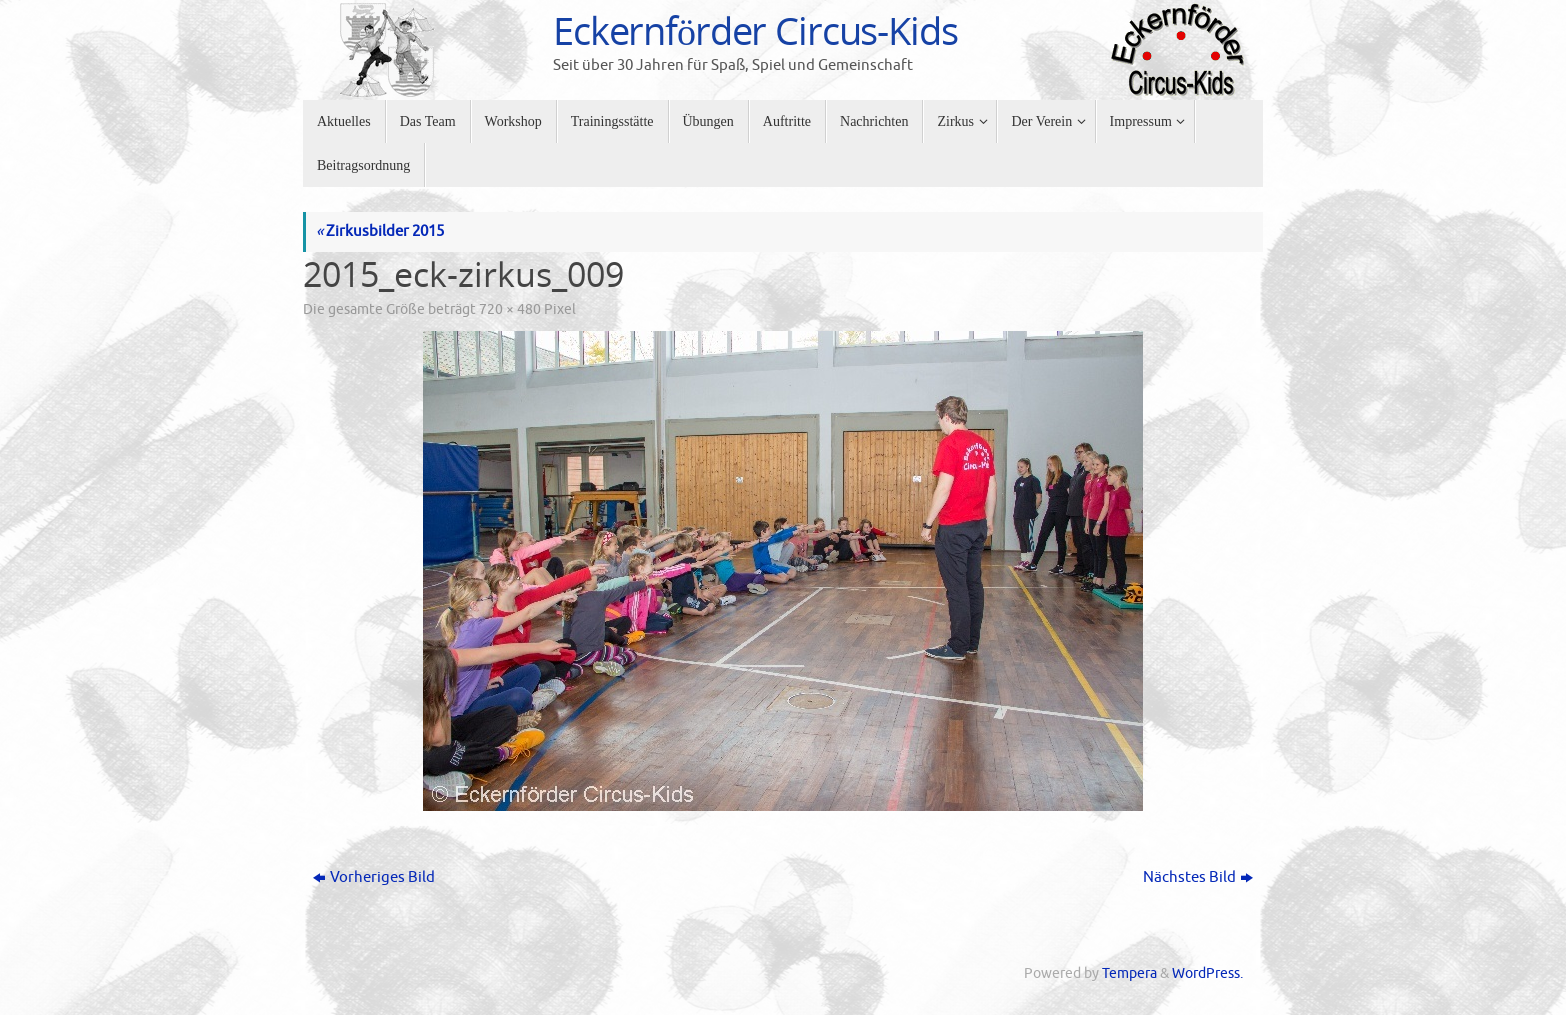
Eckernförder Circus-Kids (755, 31)
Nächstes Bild (1198, 877)
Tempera (1129, 973)
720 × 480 (510, 309)
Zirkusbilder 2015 (380, 231)
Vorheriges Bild (374, 877)
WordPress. (1207, 973)
